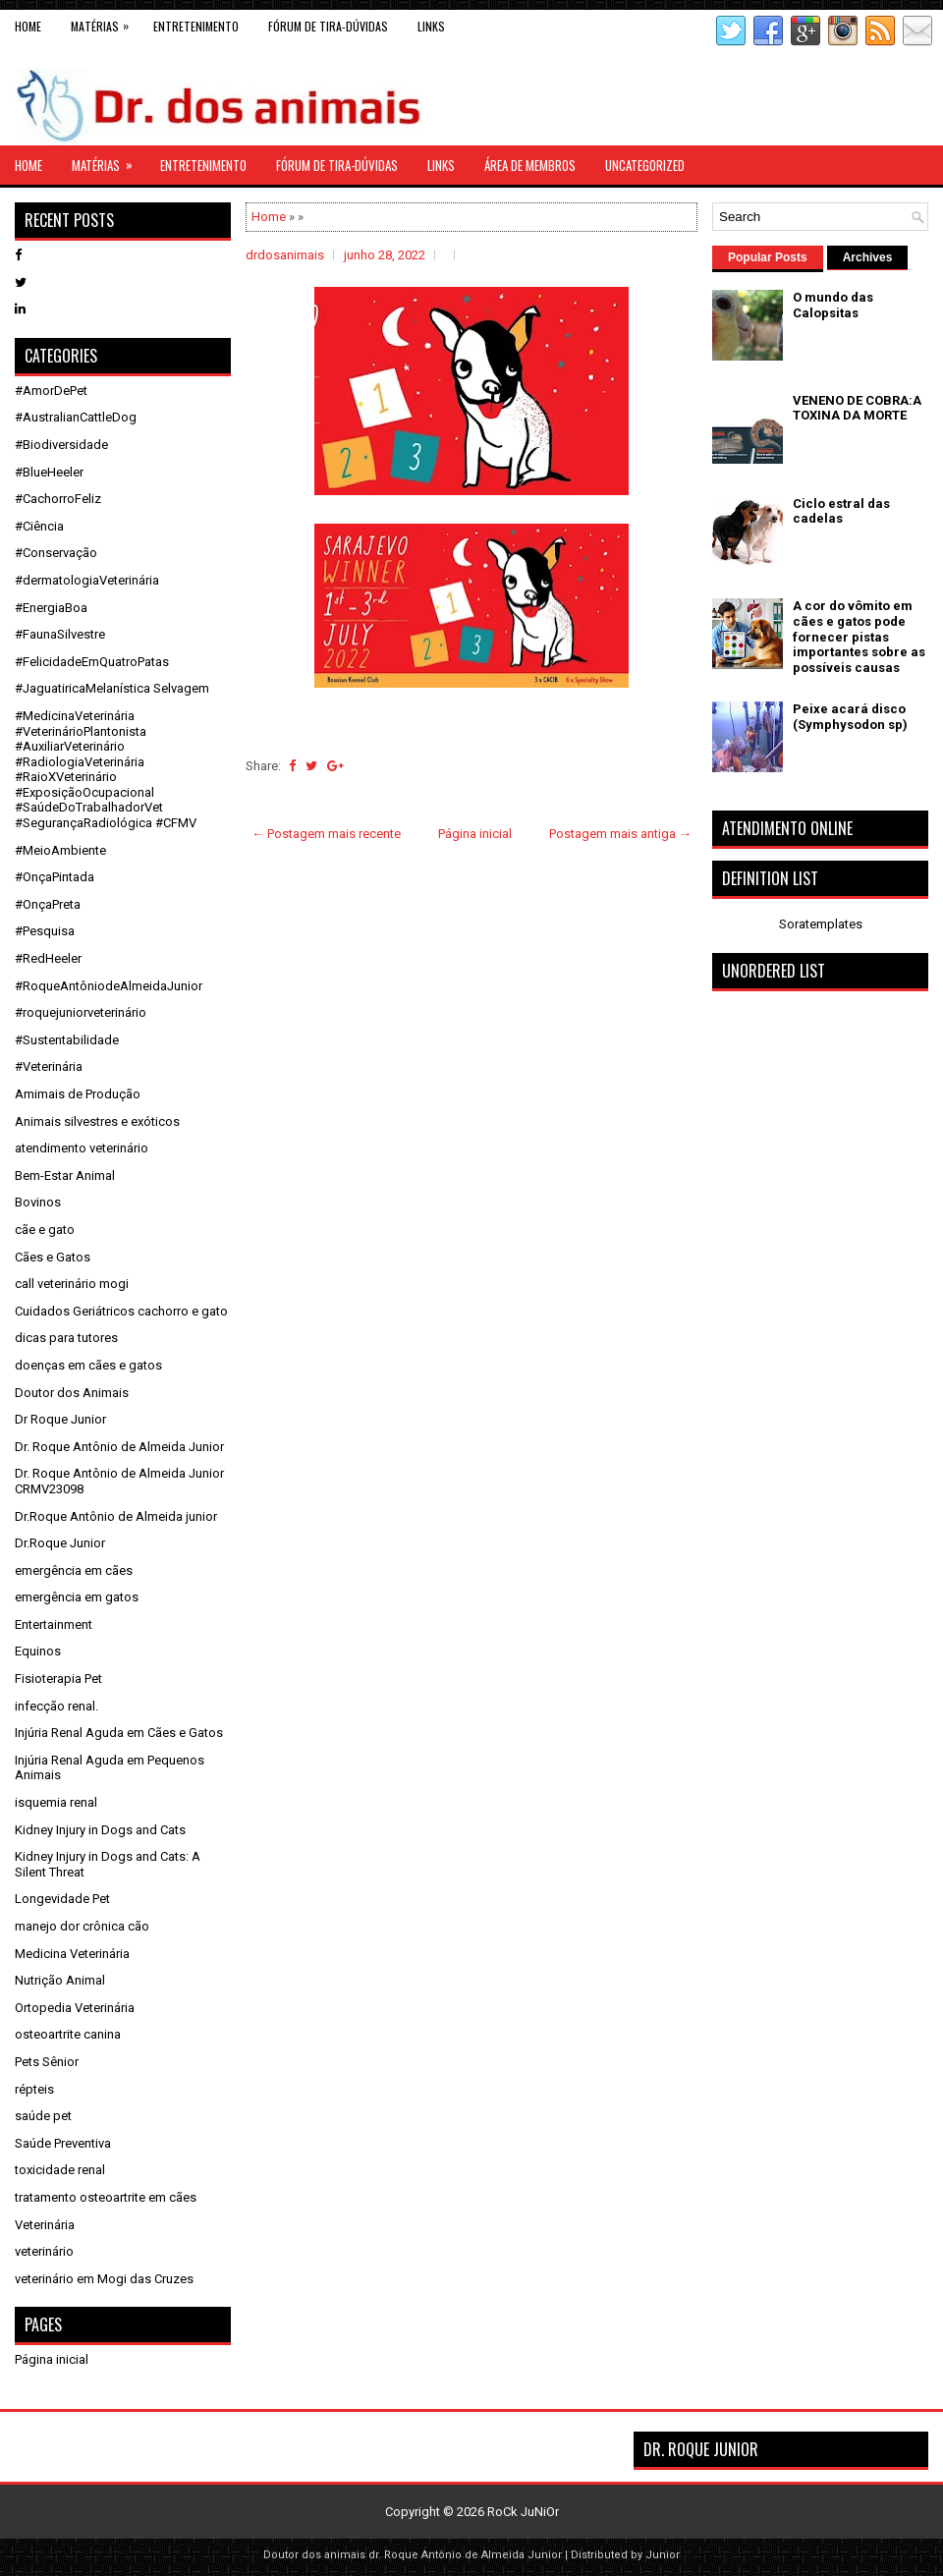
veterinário (44, 2251)
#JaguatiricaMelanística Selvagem (112, 688)
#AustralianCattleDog (76, 417)
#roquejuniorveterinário (80, 1012)
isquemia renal (56, 1802)
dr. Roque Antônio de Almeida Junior (465, 2554)
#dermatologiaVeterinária (87, 580)
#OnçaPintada (54, 876)
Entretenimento (196, 26)
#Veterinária (49, 1066)
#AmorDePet (51, 390)
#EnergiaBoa (51, 607)
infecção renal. (56, 1706)
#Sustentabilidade (67, 1040)
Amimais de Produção (77, 1094)
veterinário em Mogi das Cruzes (104, 2278)
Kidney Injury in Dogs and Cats (100, 1829)
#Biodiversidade (61, 444)
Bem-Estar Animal (65, 1175)
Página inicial (475, 833)
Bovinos (38, 1202)
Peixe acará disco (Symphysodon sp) (850, 716)
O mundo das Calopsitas (833, 305)
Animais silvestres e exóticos (97, 1121)
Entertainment (53, 1624)
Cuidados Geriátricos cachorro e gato (121, 1311)
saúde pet (43, 2115)
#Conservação (56, 552)
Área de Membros (530, 165)
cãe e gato (45, 1229)
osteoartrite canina (68, 2034)
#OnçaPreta (48, 904)
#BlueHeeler (49, 472)
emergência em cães (74, 1570)
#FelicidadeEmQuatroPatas (92, 661)
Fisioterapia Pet (58, 1678)
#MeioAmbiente (60, 850)
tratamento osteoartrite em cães (105, 2197)
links (431, 26)
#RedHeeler (48, 958)
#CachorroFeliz (58, 498)
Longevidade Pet (62, 1898)
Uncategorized (645, 165)
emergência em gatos (77, 1597)
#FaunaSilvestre (60, 634)
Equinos (38, 1651)
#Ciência (39, 526)
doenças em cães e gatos (88, 1365)
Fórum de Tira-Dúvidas (328, 26)
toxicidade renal (60, 2169)
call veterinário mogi (72, 1283)
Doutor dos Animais (72, 1392)
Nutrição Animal (60, 1980)
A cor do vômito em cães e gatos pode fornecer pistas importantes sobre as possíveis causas (859, 636)
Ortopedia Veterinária (75, 2007)
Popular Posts (767, 257)
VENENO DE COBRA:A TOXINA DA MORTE (857, 408)
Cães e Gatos (52, 1257)
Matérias (105, 22)
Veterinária (45, 2224)
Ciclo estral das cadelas (841, 511)
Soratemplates (820, 924)
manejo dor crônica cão (82, 1926)
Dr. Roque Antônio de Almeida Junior (119, 1446)
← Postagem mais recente (326, 833)
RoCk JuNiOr (523, 2511)
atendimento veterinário (81, 1148)
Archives (868, 257)
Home (28, 26)
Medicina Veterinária (72, 1953)
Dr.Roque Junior (60, 1543)
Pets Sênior (47, 2061)
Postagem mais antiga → (620, 833)
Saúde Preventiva (63, 2143)
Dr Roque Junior (60, 1419)
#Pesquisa (45, 931)
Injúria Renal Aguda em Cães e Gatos (119, 1732)
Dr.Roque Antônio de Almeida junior (116, 1516)
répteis (34, 2089)
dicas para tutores (66, 1337)
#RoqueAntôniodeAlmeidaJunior (108, 986)
